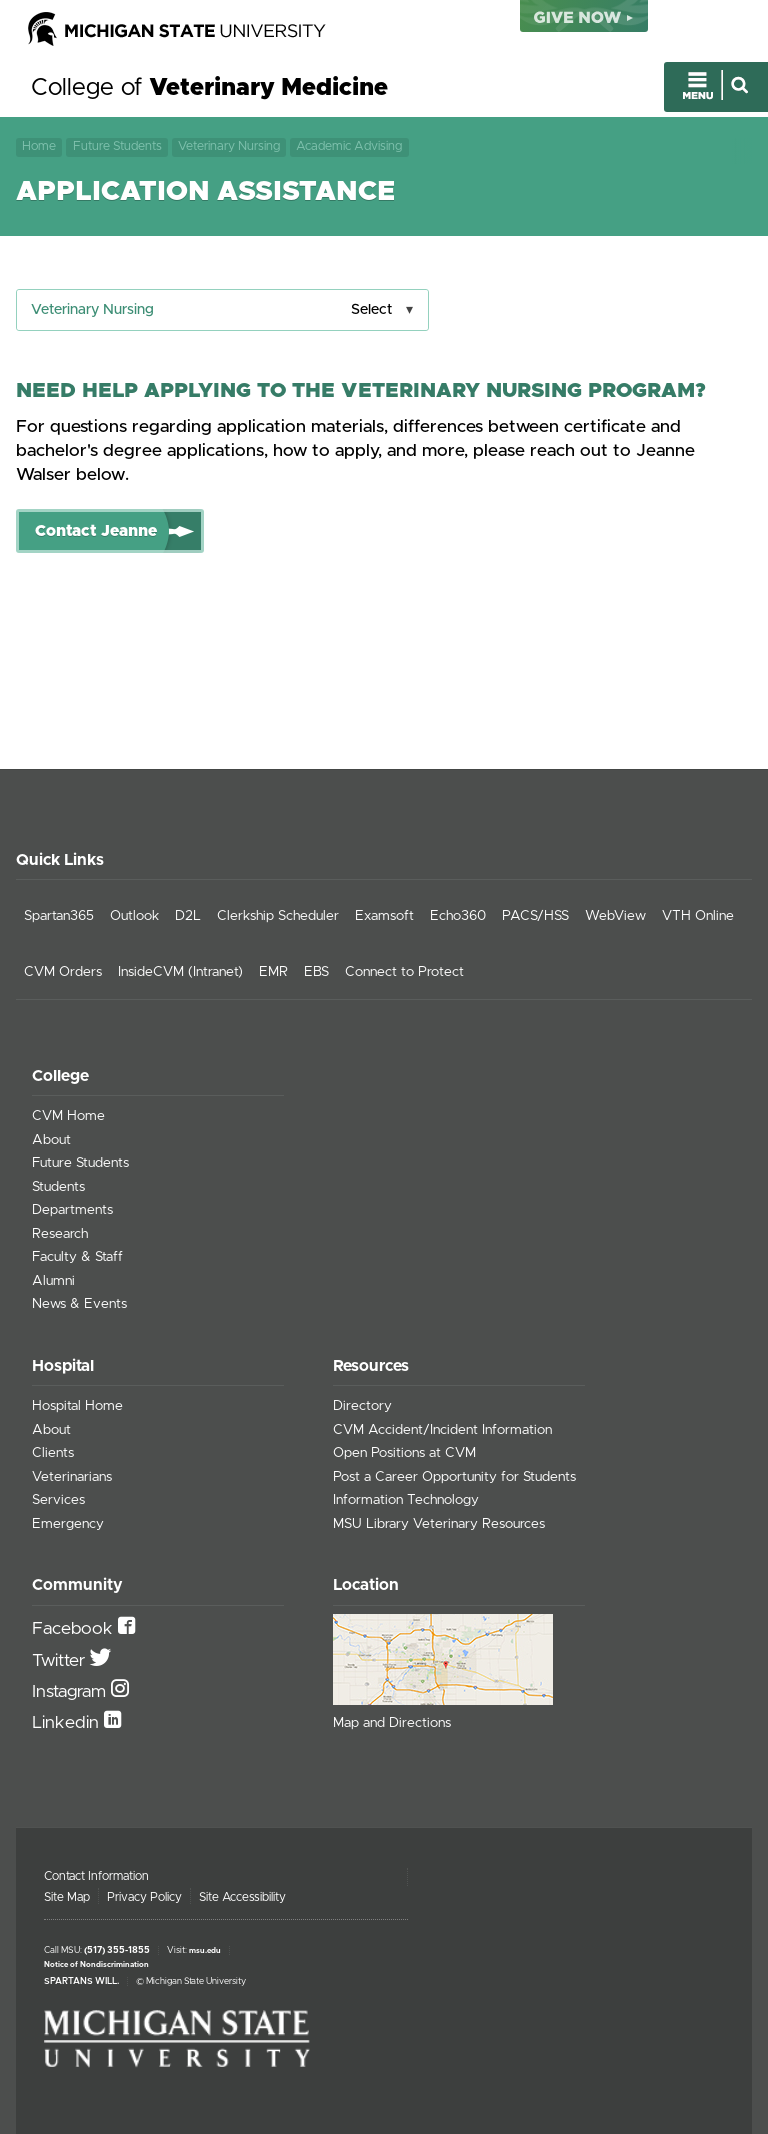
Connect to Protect (404, 972)
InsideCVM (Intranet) (180, 972)
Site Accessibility (242, 1897)
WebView (615, 916)
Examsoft (384, 916)
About (51, 1140)
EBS (316, 972)
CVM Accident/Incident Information (442, 1430)
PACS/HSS (535, 916)
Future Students (117, 146)
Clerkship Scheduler (278, 916)
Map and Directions (392, 1723)
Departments (72, 1210)
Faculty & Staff (77, 1257)
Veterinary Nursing (229, 146)
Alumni (53, 1281)
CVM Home (68, 1116)
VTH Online (698, 916)
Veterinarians (72, 1477)
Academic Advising (349, 146)
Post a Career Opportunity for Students (454, 1477)
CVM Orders (63, 972)
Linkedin (68, 1723)
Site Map (67, 1897)
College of (209, 88)
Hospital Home (77, 1406)
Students (58, 1187)
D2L (188, 916)
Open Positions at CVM (404, 1453)
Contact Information (96, 1876)
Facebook (75, 1629)
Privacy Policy (144, 1897)
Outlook (134, 916)
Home (39, 146)
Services (58, 1500)
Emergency (68, 1524)
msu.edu (205, 1951)
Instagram (71, 1692)
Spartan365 (59, 916)
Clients (53, 1453)
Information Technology (406, 1500)
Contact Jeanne (96, 531)
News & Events (79, 1304)
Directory (362, 1406)
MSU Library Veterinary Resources (439, 1524)
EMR (273, 972)
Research (60, 1234)
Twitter (61, 1661)
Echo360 (458, 916)
